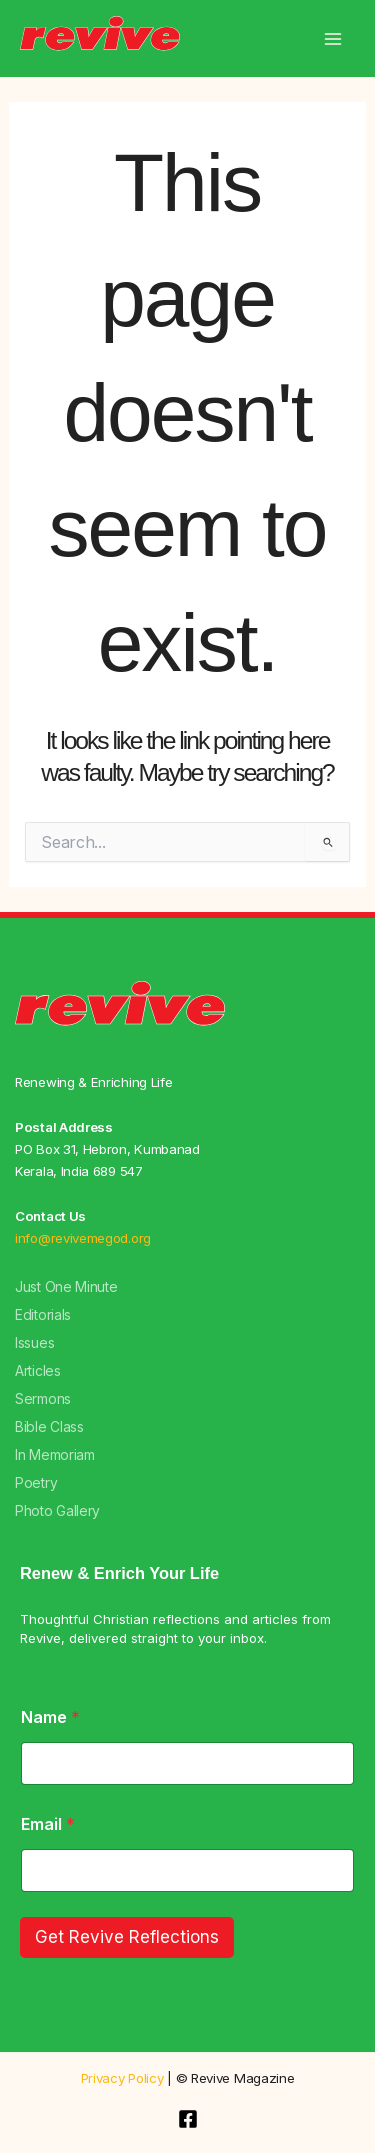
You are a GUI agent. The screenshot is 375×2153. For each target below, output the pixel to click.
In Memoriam (55, 1454)
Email (48, 1824)
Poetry (36, 1482)
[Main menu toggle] (332, 38)
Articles (38, 1370)
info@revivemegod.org (83, 1238)
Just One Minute (66, 1286)
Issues (34, 1342)
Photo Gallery (57, 1510)
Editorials (43, 1314)
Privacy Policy (122, 2078)
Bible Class (49, 1426)
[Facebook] (188, 2119)
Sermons (43, 1398)
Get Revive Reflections (127, 1937)
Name (50, 1717)
